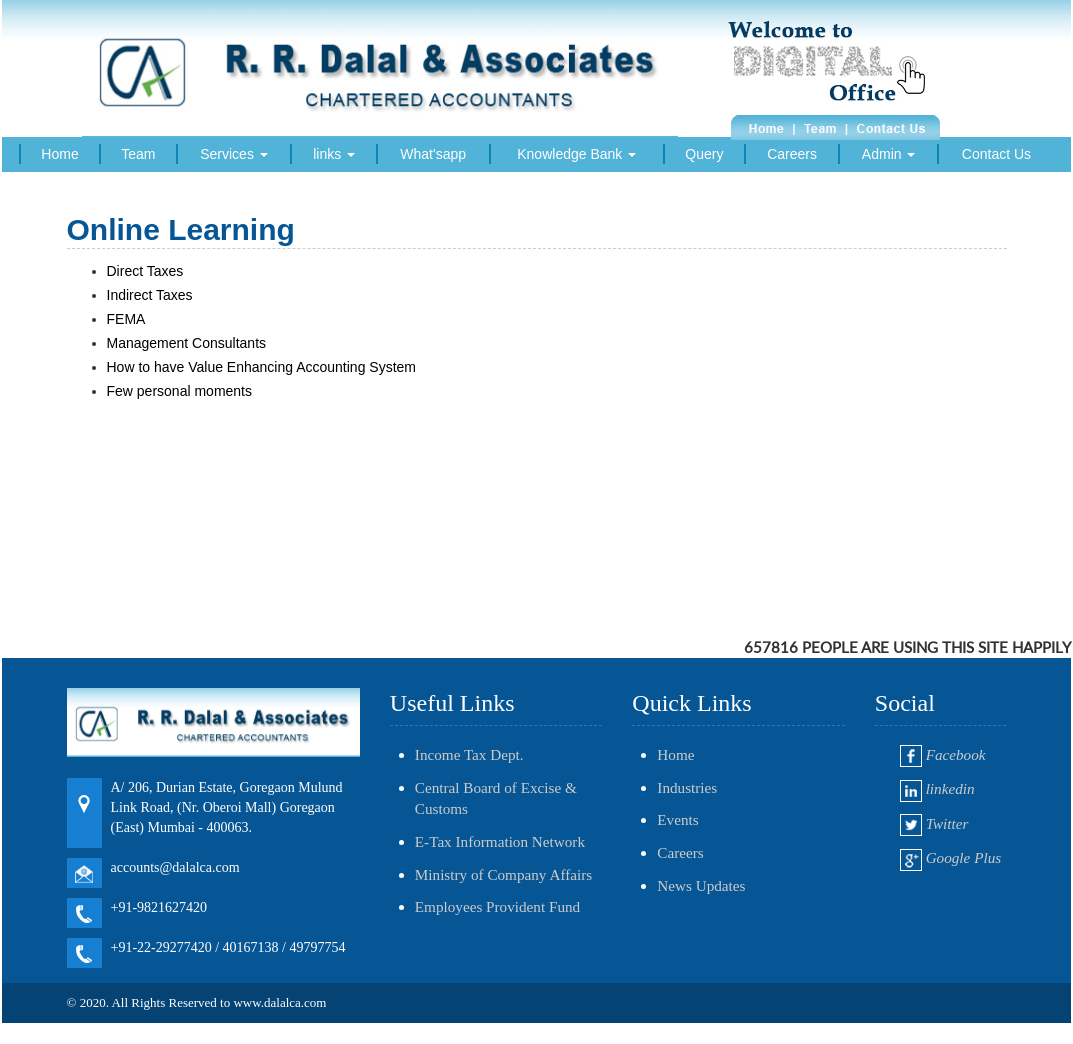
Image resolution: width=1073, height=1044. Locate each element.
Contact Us (996, 154)
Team (138, 154)
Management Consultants (188, 343)
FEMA (128, 319)
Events (677, 819)
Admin (889, 154)
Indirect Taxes (152, 295)
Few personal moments (181, 391)
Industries (687, 787)
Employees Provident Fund (497, 906)
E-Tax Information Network (500, 841)
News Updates (701, 885)
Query (704, 154)
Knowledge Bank (576, 154)
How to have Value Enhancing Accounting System (263, 367)
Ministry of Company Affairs (503, 874)
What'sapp (433, 154)
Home (59, 154)
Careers (792, 154)
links (334, 154)
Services (234, 154)
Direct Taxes (145, 271)
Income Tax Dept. (469, 754)
